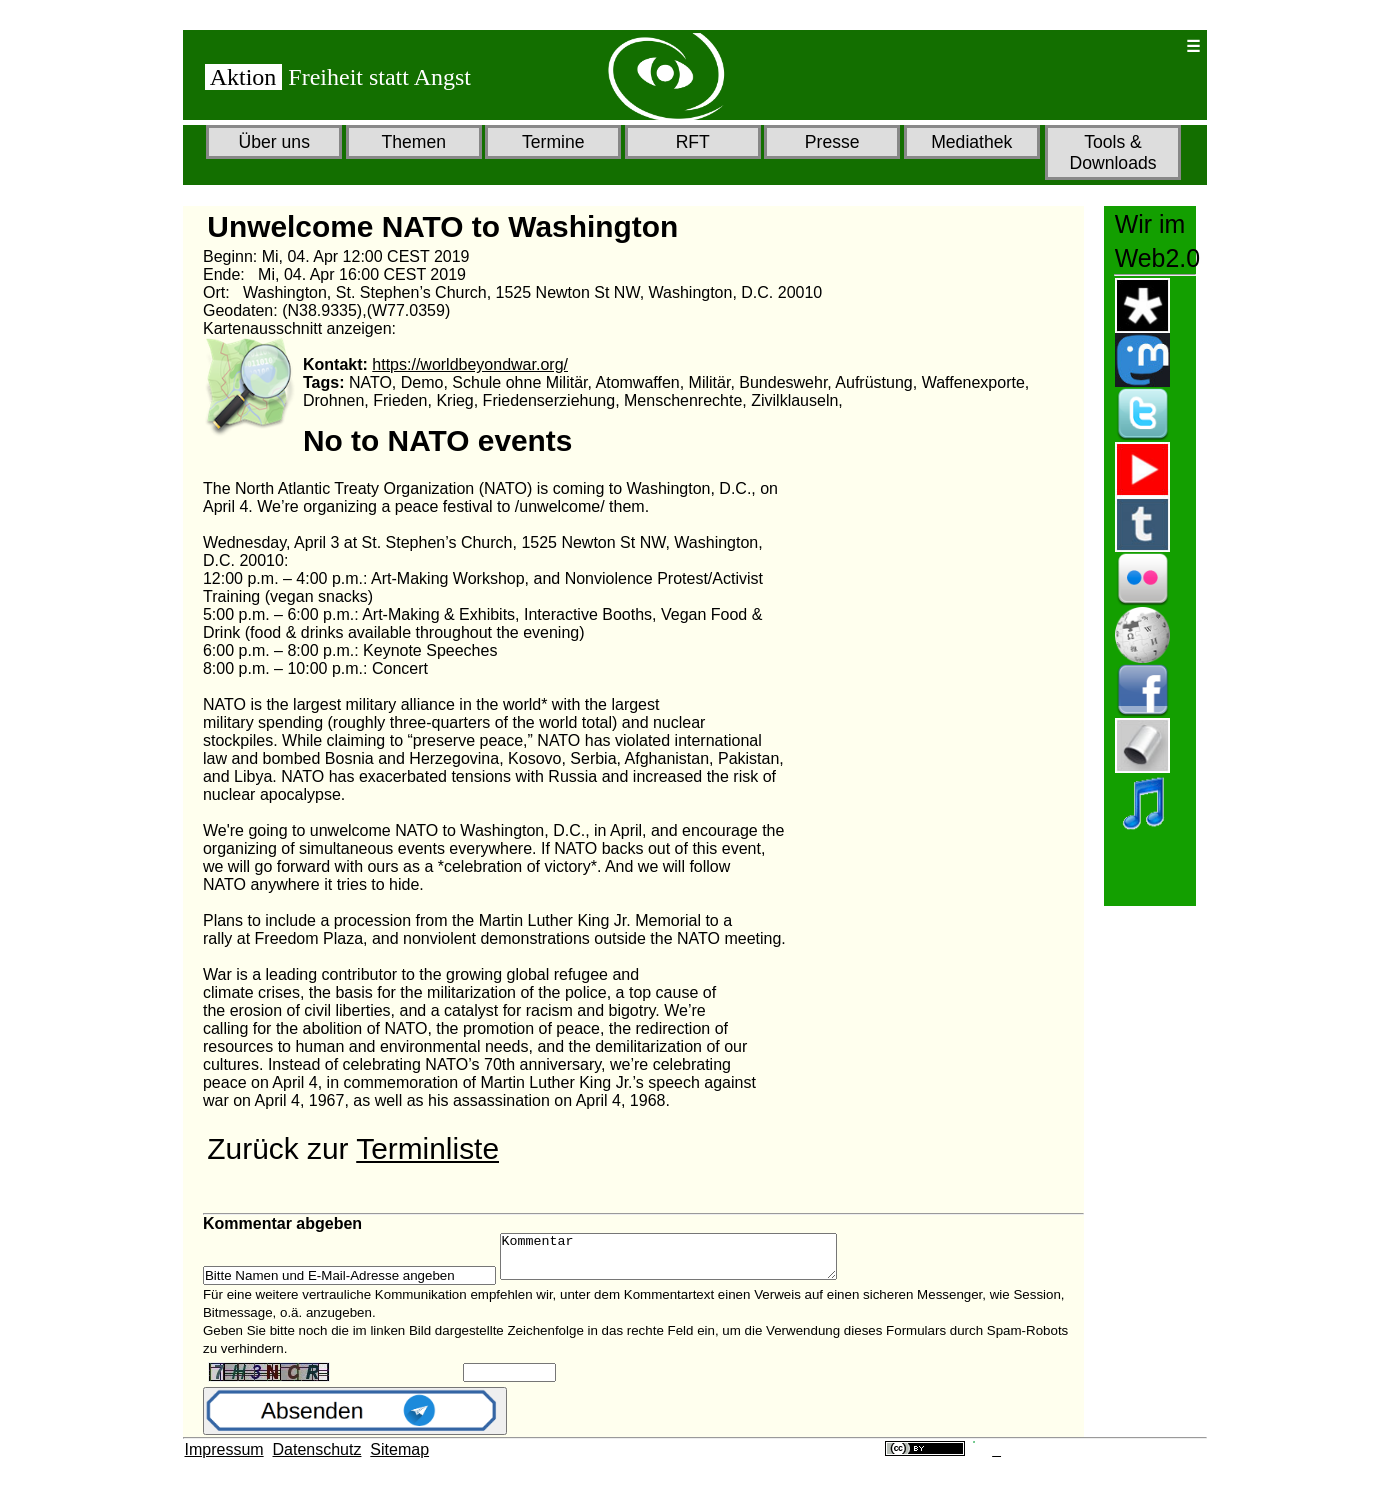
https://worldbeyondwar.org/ (470, 364)
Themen (413, 142)
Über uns (274, 142)
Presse (832, 142)
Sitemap (399, 1458)
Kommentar (688, 1261)
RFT (693, 142)
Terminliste (427, 1148)
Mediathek (971, 142)
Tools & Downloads (1112, 152)
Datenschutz (317, 1458)
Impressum (224, 1458)
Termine (553, 142)
